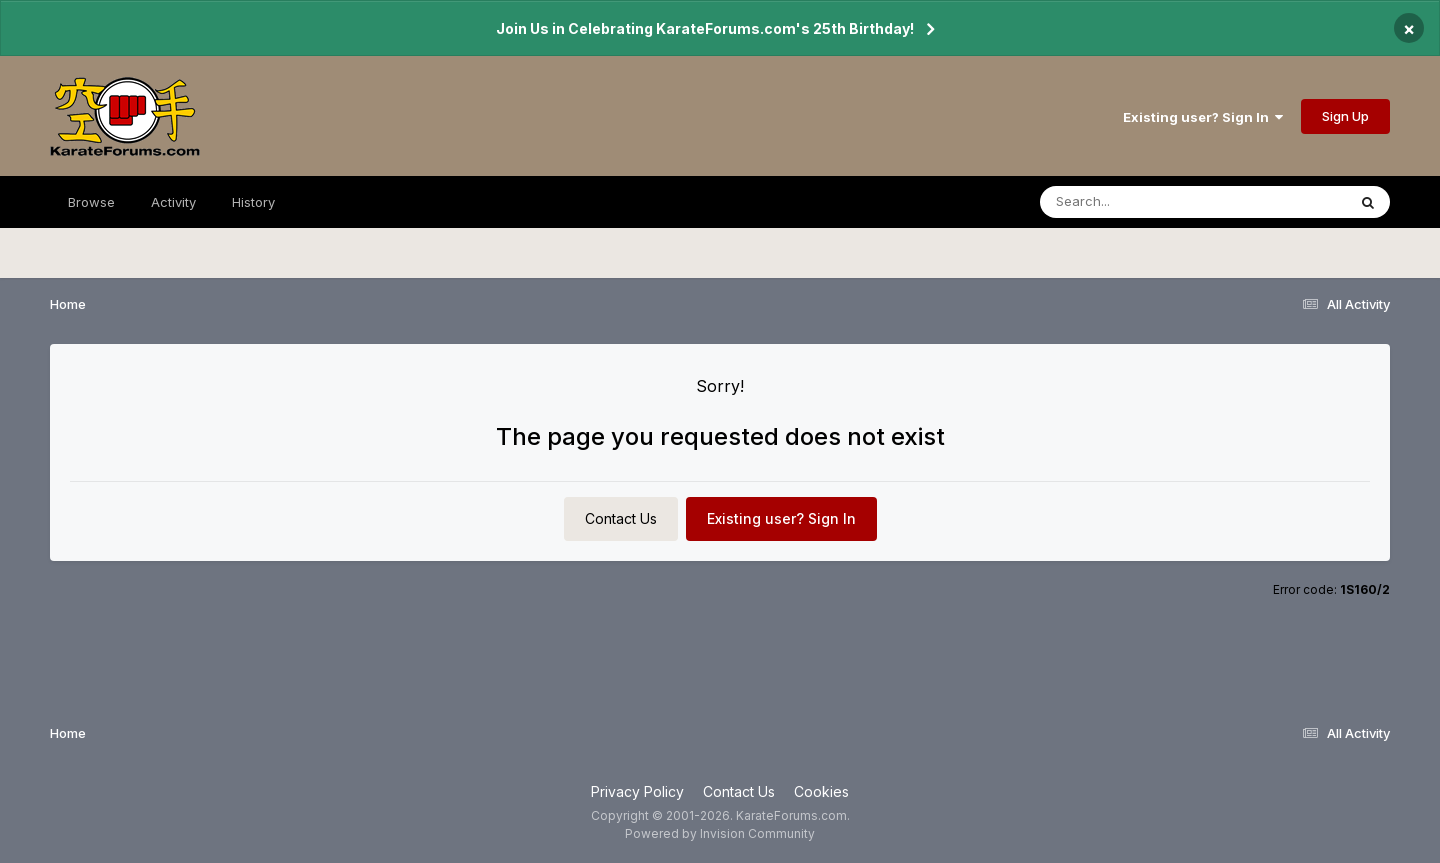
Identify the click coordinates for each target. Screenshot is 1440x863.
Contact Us (621, 518)
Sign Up (1345, 116)
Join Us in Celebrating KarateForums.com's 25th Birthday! (705, 28)
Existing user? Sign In (1203, 117)
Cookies (821, 791)
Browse (91, 202)
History (253, 202)
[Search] (1138, 202)
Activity (173, 202)
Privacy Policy (637, 791)
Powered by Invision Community (720, 833)
